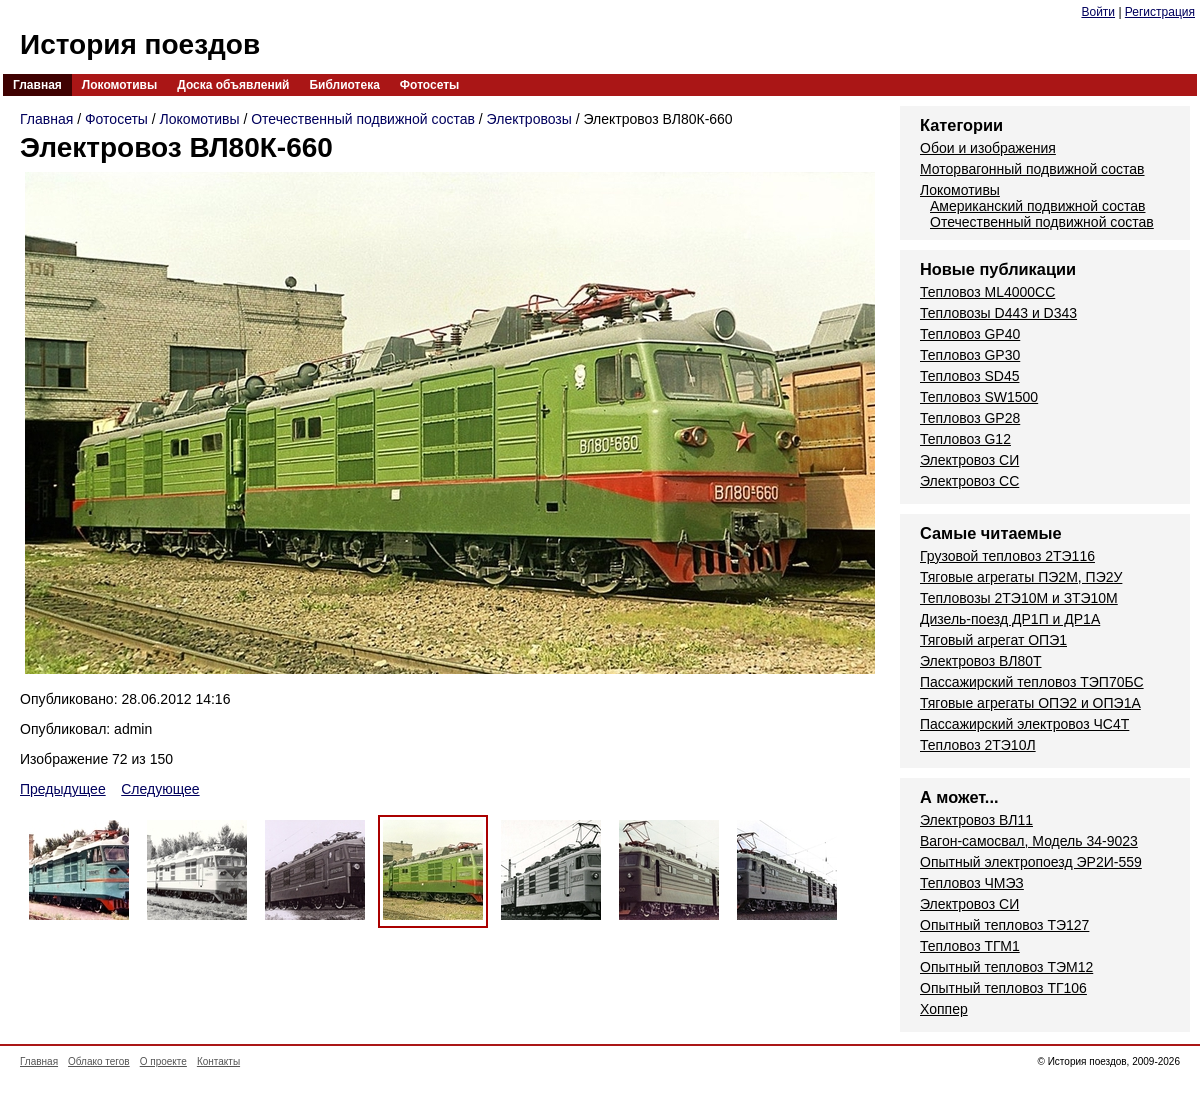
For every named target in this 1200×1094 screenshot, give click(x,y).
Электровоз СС (969, 481)
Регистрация (1160, 12)
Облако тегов (99, 1061)
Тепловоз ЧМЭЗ (972, 883)
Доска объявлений (233, 85)
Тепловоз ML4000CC (987, 292)
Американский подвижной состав (1037, 206)
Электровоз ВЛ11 (976, 820)
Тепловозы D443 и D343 (998, 313)
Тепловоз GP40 (970, 334)
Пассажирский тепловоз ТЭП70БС (1032, 682)
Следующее (160, 789)
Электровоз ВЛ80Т (981, 661)
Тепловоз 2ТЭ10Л (978, 745)
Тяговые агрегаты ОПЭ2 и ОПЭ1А (1030, 703)
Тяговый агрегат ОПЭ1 (993, 640)
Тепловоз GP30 (970, 355)
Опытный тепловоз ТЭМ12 (1006, 967)
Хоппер (944, 1009)
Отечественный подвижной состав (363, 119)
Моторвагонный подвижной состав (1032, 169)
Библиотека (344, 85)
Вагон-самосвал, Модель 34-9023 (1029, 841)
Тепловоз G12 (965, 439)
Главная (37, 85)
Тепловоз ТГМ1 (970, 946)
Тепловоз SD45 (969, 376)
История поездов (140, 44)
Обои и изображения (988, 148)
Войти (1098, 12)
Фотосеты (429, 85)
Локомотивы (119, 85)
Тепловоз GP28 (970, 418)
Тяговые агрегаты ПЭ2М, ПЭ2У (1021, 577)
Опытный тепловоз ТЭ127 (1004, 925)
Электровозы (529, 119)
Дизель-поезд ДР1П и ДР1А (1010, 619)
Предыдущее (63, 789)
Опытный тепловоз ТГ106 (1003, 988)
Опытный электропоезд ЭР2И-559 (1031, 862)
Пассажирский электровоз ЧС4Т (1024, 724)
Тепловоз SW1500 (979, 397)
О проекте (163, 1061)
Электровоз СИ (969, 460)
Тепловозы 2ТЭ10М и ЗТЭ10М (1019, 598)
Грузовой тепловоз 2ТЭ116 (1007, 556)
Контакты (218, 1061)
